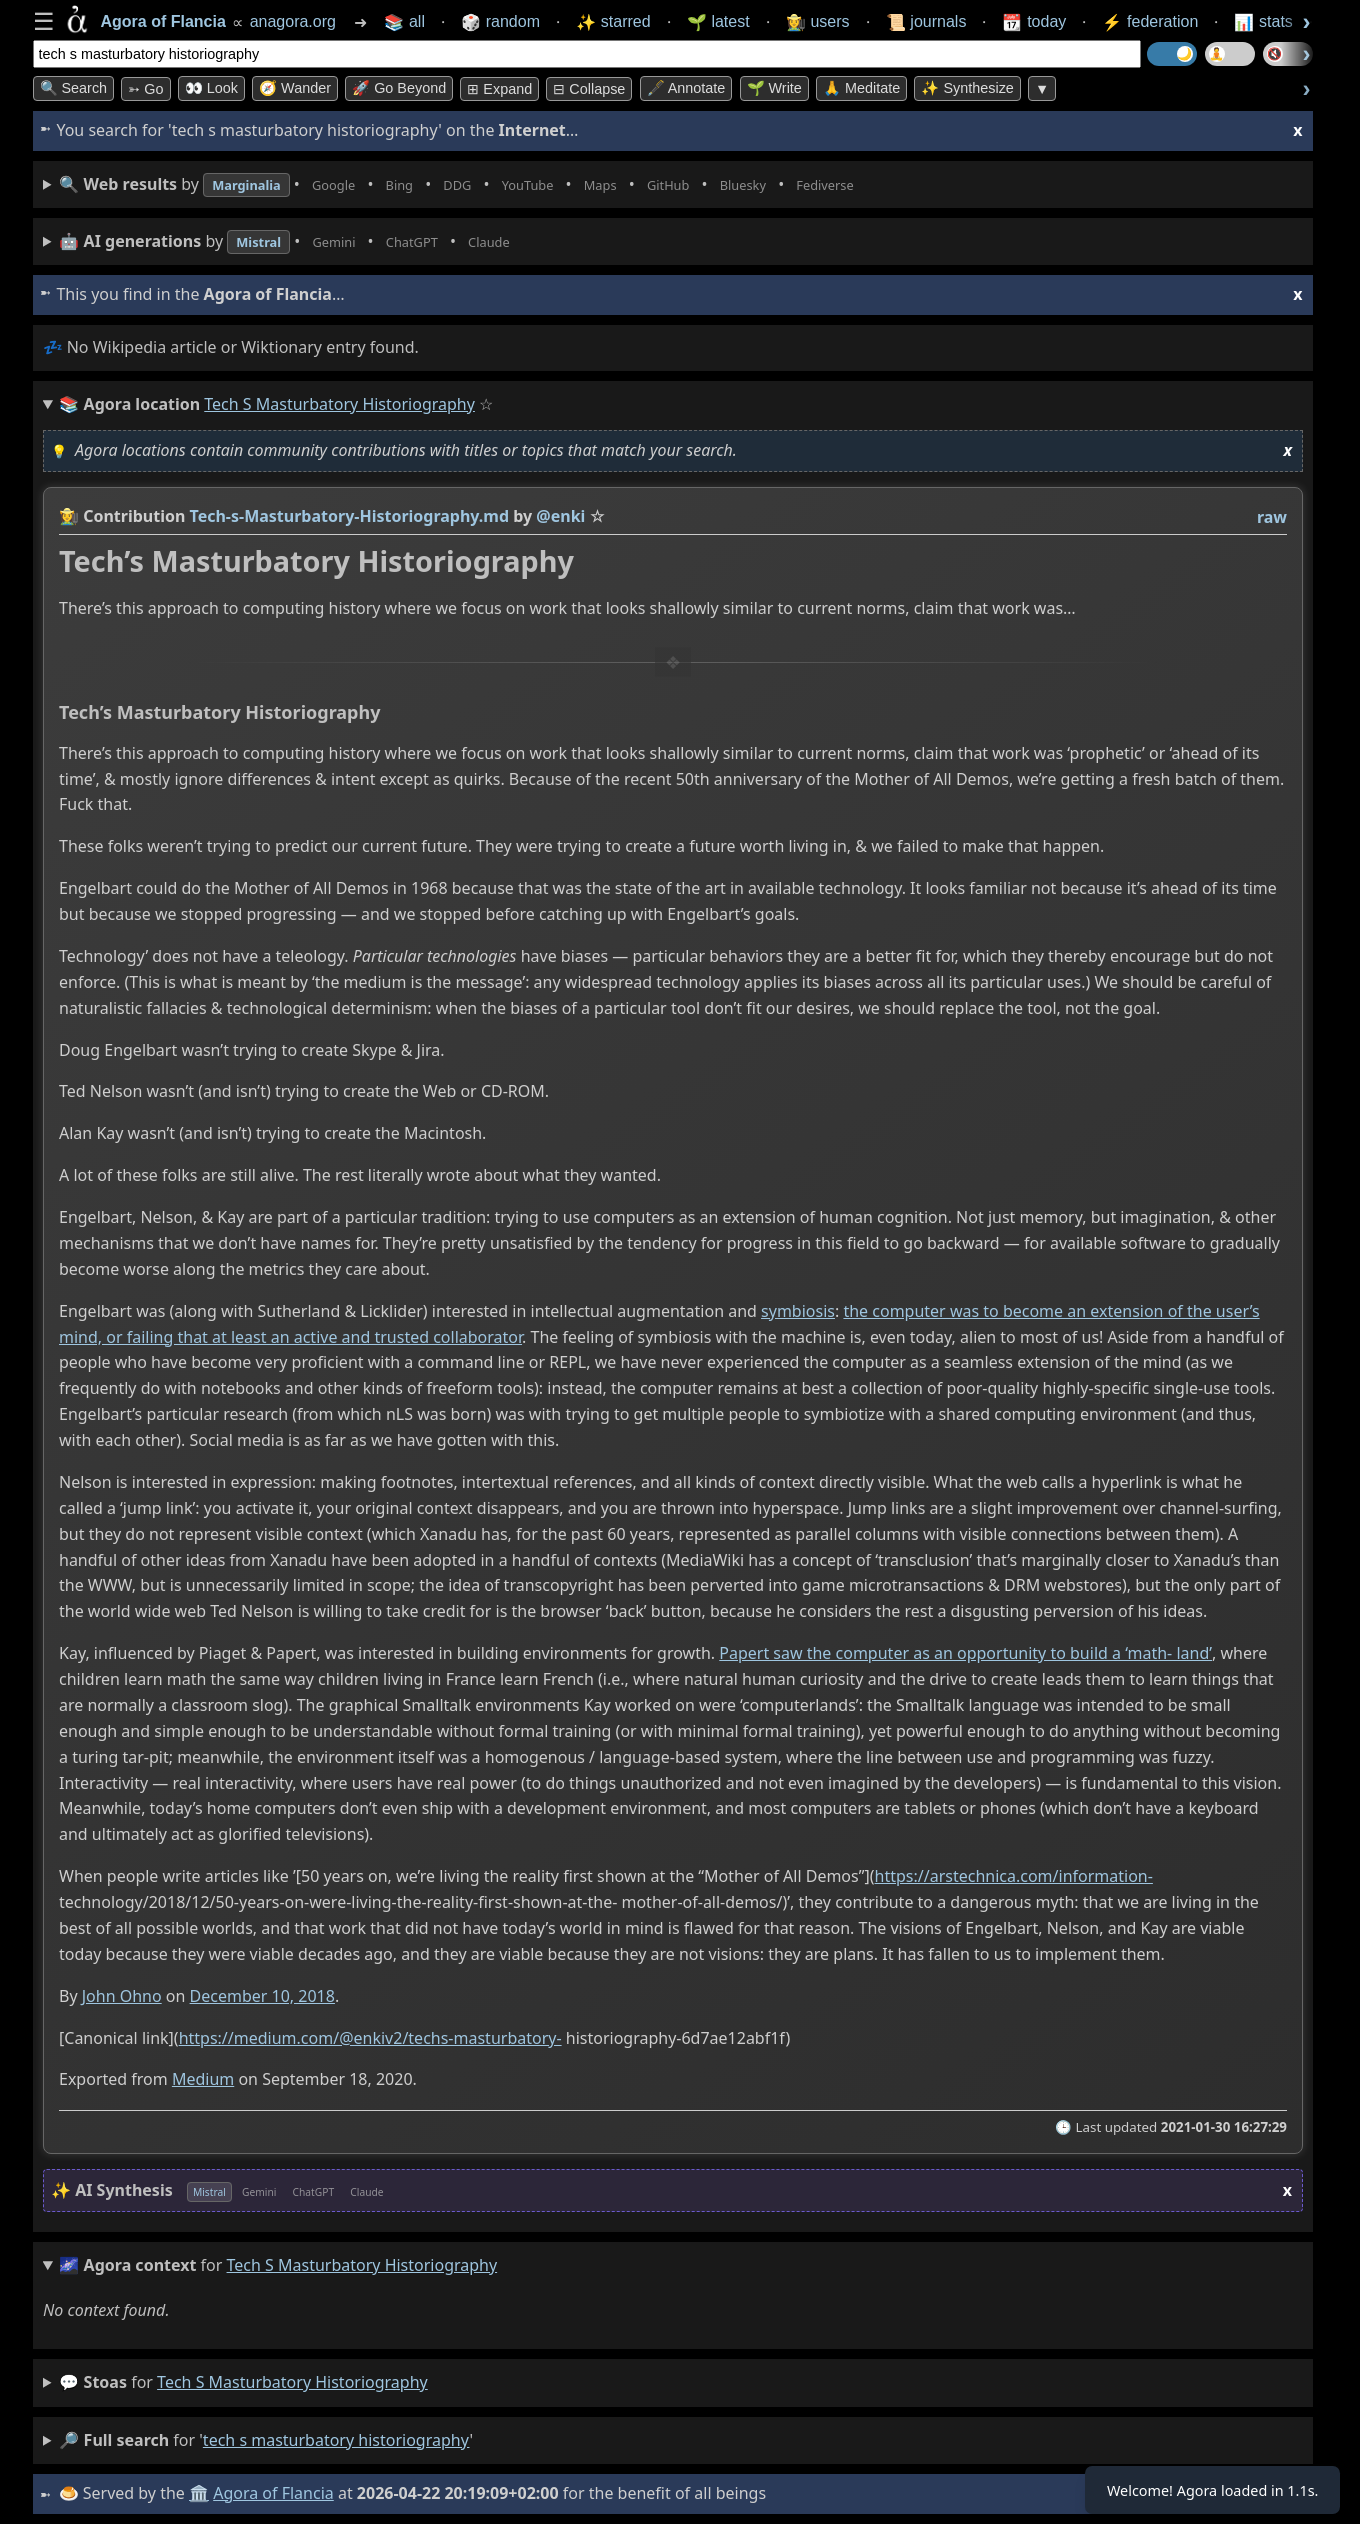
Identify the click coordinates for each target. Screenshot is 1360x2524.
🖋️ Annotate (686, 88)
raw (1271, 517)
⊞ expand (499, 89)
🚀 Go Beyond (399, 88)
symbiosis (798, 1311)
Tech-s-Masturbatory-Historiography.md (349, 516)
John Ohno (121, 1996)
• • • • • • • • (510, 184)
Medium (202, 2080)
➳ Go (145, 89)
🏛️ (202, 2493)
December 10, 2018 (261, 1996)
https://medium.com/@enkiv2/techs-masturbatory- (369, 2038)
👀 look (211, 88)
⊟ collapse (589, 89)
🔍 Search (74, 88)
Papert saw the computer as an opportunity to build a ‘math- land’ (965, 1653)
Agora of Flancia (276, 2493)
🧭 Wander (295, 88)
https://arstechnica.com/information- (1013, 1876)
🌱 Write (774, 88)
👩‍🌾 (69, 516)
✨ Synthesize (967, 88)
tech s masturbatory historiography (292, 2382)
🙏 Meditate (861, 88)
